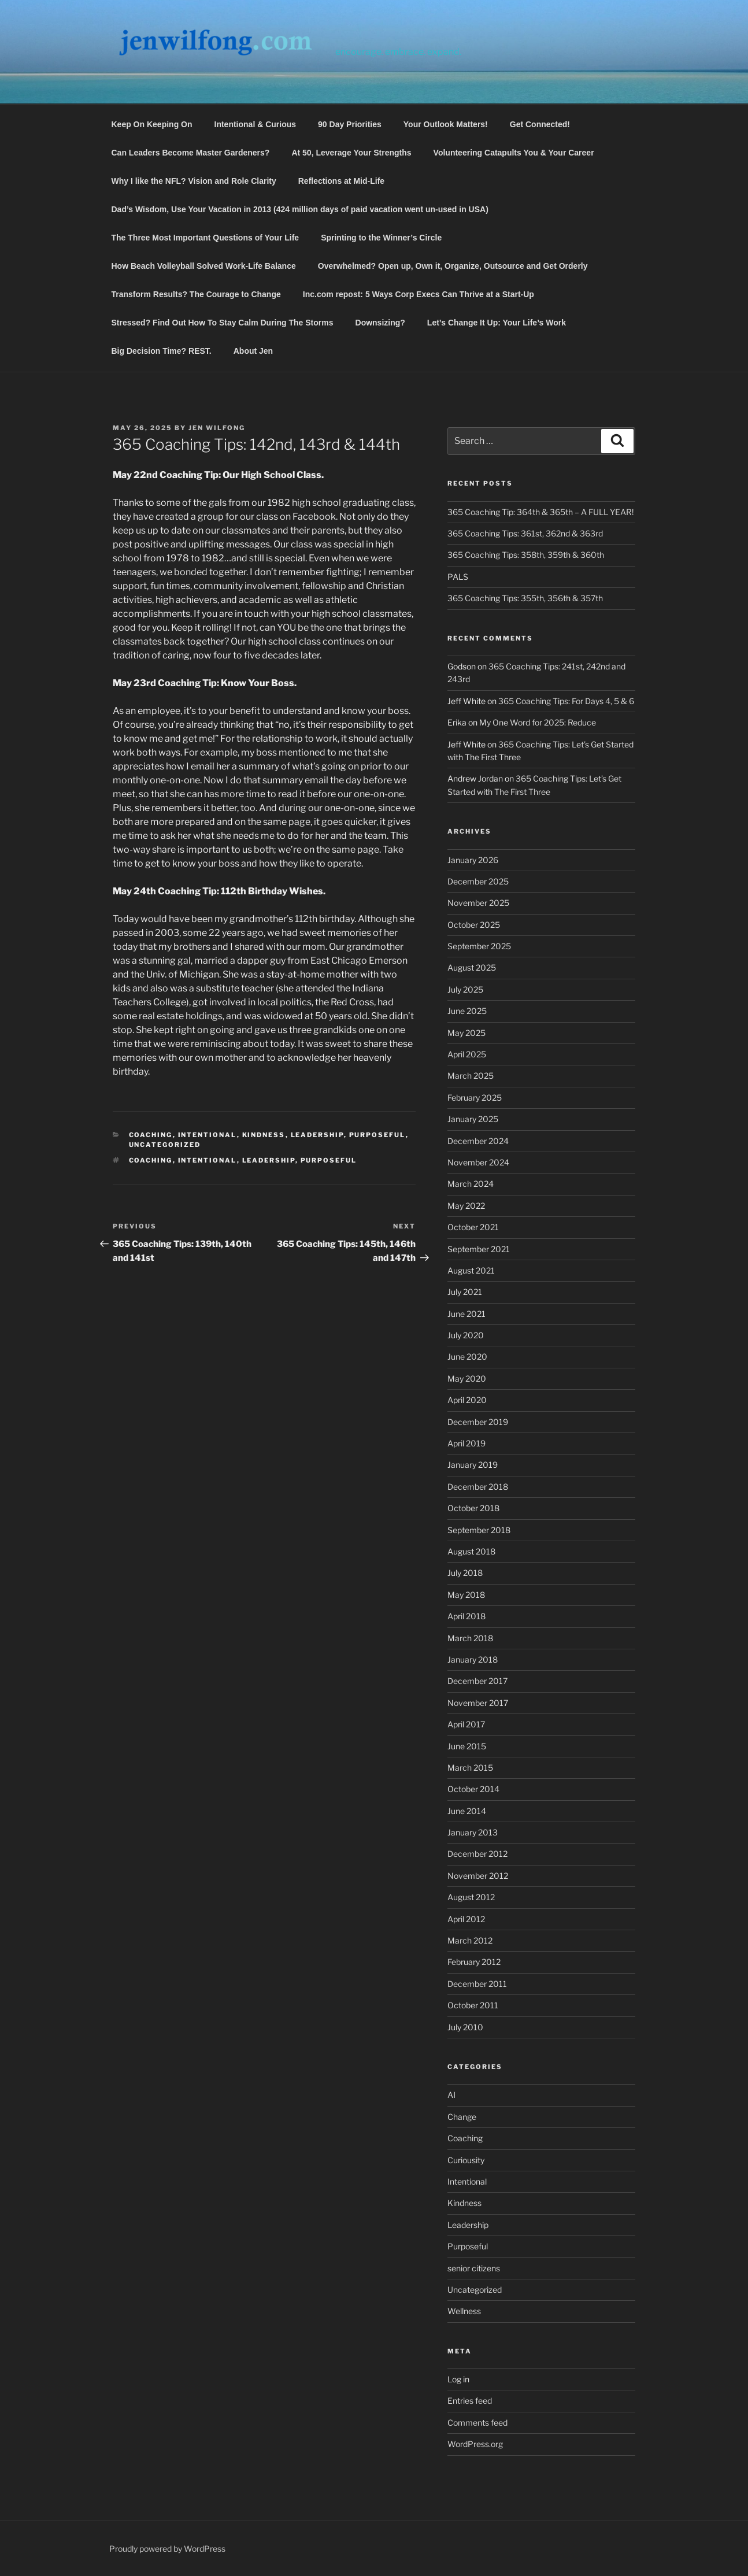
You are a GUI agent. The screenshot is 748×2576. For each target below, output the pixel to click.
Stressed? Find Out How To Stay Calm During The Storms (223, 322)
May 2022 (466, 1206)
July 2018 (465, 1573)
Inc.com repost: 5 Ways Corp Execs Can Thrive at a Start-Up (418, 294)
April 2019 (466, 1443)
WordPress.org (475, 2444)
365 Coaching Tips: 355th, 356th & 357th (525, 598)
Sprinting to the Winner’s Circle (381, 237)
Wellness (464, 2311)
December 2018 (477, 1486)
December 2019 (477, 1422)
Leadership (317, 1135)
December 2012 (477, 1854)
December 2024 (478, 1141)
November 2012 (477, 1876)
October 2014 (473, 1789)
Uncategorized (165, 1145)
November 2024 (478, 1162)
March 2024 (470, 1184)
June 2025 (467, 1011)
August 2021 (471, 1270)
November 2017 (477, 1703)
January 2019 (472, 1465)
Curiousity (465, 2160)
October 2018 (473, 1508)
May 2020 (466, 1378)
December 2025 (478, 881)
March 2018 (470, 1638)
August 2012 (471, 1897)
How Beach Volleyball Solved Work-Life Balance (204, 266)
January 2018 (472, 1659)
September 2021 (478, 1249)
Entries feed (469, 2400)
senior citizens (473, 2268)
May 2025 (466, 1033)
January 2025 (472, 1119)
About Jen (253, 351)
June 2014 (466, 1811)
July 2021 (464, 1292)
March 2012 (470, 1940)
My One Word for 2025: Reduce (537, 722)
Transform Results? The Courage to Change (196, 294)
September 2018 (478, 1530)
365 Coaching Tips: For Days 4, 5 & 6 (566, 701)
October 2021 (473, 1227)
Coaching (151, 1135)
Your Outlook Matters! (445, 124)
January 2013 (472, 1832)
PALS (457, 577)
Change (461, 2117)
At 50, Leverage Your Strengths (351, 152)
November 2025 (478, 903)
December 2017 (477, 1681)
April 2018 (466, 1616)
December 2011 (477, 1984)
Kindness (264, 1135)
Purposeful (377, 1135)
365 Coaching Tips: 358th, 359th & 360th (525, 555)
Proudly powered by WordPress (167, 2548)
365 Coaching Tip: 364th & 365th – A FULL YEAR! (540, 512)
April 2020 (467, 1400)
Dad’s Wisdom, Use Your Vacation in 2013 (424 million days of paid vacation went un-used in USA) (300, 209)
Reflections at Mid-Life (341, 181)
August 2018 (471, 1551)
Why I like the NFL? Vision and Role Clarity (194, 181)
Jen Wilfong (216, 428)
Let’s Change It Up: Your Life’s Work (496, 322)
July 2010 (465, 2027)
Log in (458, 2379)
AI (451, 2095)
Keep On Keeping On (152, 124)
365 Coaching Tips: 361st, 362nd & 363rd (525, 533)
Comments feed (477, 2422)
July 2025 (465, 989)
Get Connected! (540, 124)
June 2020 (467, 1356)
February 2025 (474, 1097)
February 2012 (474, 1962)
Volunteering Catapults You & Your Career (514, 152)
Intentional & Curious (255, 124)
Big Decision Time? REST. (162, 351)
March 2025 (470, 1075)
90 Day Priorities (350, 124)
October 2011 (472, 2005)
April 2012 (466, 1919)
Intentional (207, 1135)
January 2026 (472, 860)
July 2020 (465, 1335)
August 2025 (471, 967)
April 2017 (466, 1724)
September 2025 (479, 946)
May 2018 (466, 1595)
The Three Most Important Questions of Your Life (205, 237)
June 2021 (466, 1314)
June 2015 (466, 1746)
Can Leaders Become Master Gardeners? (191, 152)
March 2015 (470, 1767)
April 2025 (466, 1054)
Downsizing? (380, 322)
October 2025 (473, 925)
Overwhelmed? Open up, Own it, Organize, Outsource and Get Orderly (453, 266)
